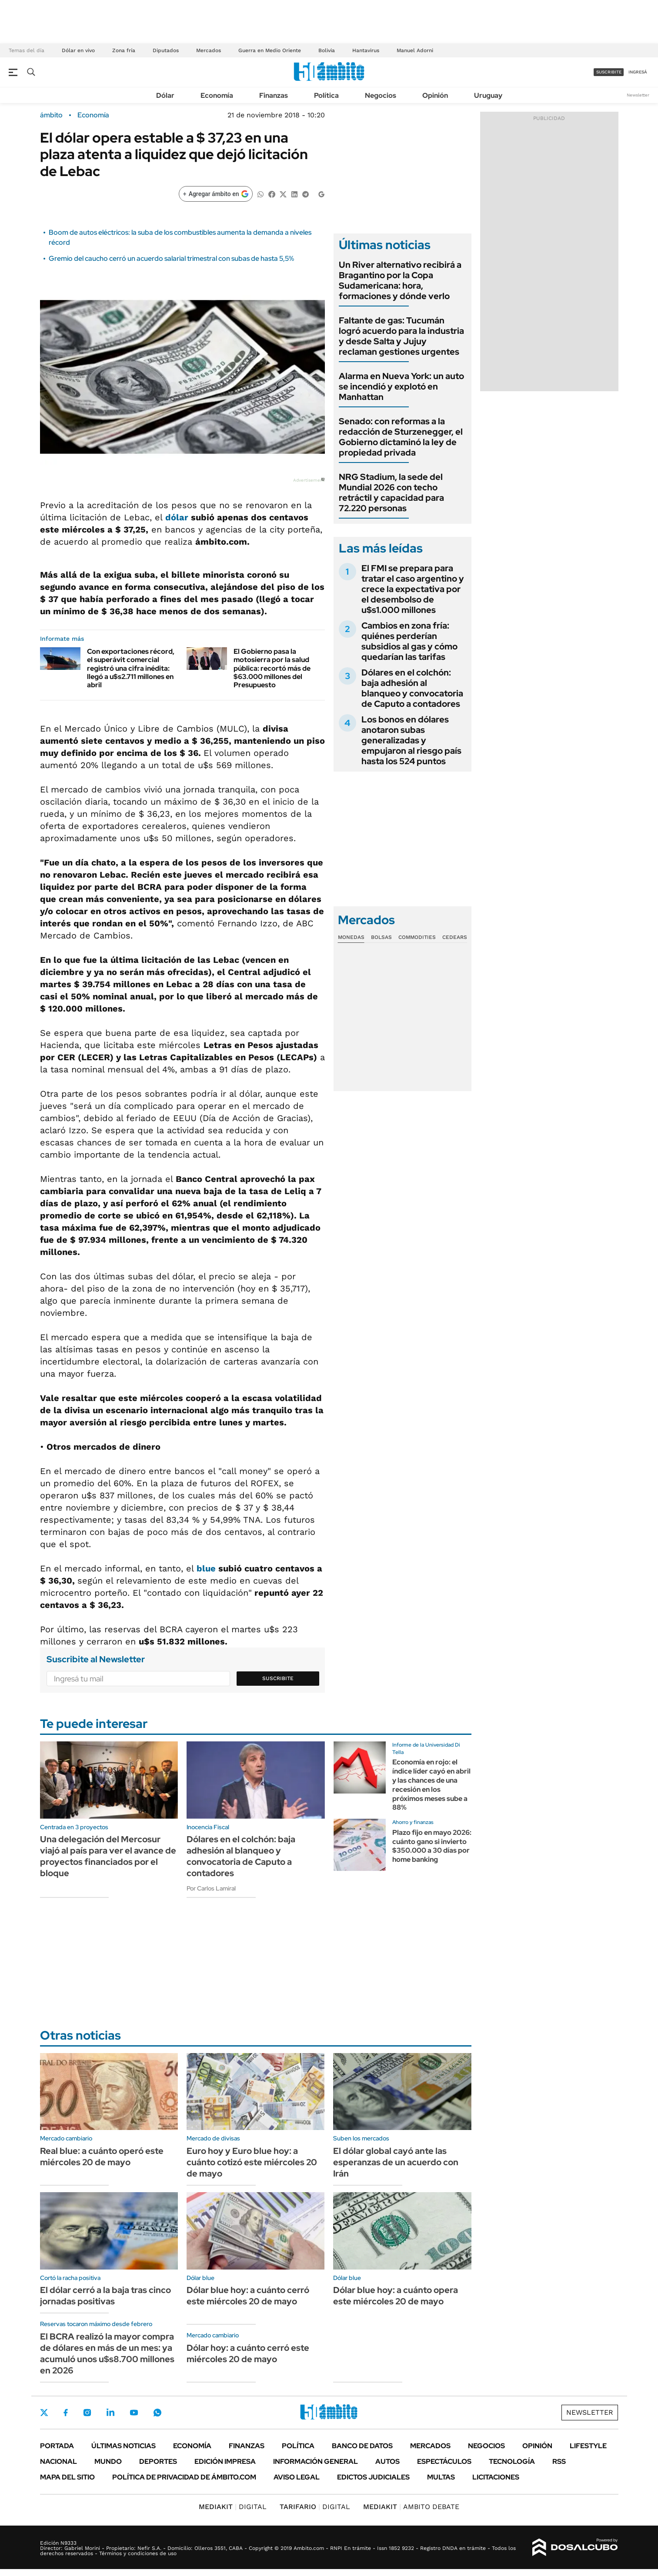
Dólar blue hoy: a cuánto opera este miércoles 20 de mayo (395, 2295)
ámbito (51, 115)
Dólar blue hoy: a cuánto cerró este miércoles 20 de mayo (248, 2295)
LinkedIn (110, 2412)
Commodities (417, 937)
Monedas (351, 937)
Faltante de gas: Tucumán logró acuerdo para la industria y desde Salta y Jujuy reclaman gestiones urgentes (401, 336)
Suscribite (278, 1678)
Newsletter (638, 95)
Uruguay (488, 95)
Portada (57, 2445)
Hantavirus (365, 50)
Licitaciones (495, 2477)
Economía (216, 95)
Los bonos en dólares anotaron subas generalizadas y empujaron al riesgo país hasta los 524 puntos (411, 740)
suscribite (608, 72)
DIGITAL (233, 2507)
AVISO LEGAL (297, 2477)
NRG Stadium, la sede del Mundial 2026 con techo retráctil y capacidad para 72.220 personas (391, 492)
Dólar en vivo (78, 50)
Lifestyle (588, 2445)
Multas (441, 2477)
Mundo (108, 2461)
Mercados (208, 50)
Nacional (58, 2461)
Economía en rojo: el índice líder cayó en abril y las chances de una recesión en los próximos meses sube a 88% (431, 1784)
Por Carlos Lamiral (211, 1888)
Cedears (454, 937)
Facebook (65, 2412)
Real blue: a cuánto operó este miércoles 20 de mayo (102, 2156)
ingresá (637, 72)
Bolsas (381, 937)
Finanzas (273, 95)
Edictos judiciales (373, 2477)
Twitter (44, 2412)
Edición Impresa (225, 2461)
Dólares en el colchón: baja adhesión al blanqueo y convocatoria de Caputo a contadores (412, 688)
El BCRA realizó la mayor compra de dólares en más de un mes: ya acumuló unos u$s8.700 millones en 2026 (107, 2353)
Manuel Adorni (415, 50)
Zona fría (123, 50)
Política (326, 95)
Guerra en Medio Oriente (269, 50)
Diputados (166, 50)
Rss (559, 2461)
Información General (315, 2461)
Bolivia (326, 50)
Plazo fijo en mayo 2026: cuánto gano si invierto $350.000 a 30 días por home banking (431, 1846)
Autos (387, 2461)
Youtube (134, 2413)
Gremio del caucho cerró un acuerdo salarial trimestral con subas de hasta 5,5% (171, 258)
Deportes (158, 2461)
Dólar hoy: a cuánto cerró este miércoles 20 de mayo (248, 2353)
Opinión (435, 95)
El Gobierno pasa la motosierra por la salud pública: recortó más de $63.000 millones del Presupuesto (272, 668)
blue (206, 1568)
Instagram (87, 2412)
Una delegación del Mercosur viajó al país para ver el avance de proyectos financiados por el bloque (108, 1856)
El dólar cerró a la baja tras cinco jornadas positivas (105, 2295)
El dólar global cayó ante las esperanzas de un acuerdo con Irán (395, 2162)
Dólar (165, 95)
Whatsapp (157, 2412)
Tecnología (512, 2461)
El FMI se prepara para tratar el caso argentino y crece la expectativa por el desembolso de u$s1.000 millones (412, 589)
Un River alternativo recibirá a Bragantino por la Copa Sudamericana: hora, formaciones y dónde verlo (400, 280)
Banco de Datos (362, 2445)
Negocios (380, 95)
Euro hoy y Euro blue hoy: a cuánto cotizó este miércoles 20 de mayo (252, 2162)
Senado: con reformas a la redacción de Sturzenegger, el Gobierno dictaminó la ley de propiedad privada (401, 437)
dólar (176, 517)
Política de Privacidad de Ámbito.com (184, 2477)
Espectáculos (444, 2461)
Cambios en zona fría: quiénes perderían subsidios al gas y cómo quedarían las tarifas (409, 641)
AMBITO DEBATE (411, 2507)
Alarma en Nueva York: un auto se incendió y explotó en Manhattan (401, 386)
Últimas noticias (123, 2445)
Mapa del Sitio (67, 2477)
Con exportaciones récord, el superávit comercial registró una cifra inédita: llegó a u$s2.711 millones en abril (130, 668)
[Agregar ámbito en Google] (216, 194)
